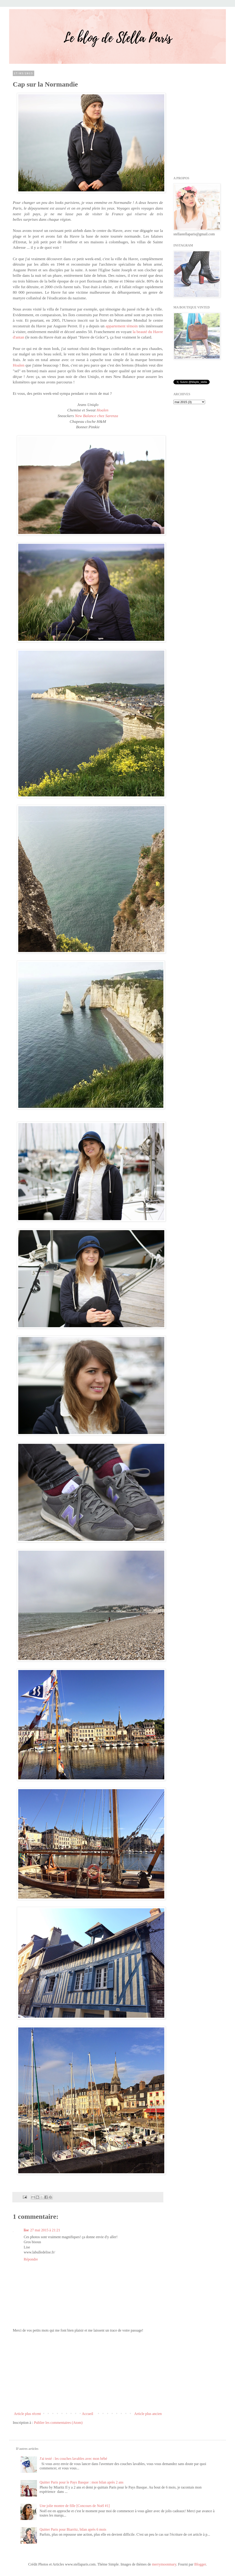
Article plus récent (27, 2414)
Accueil (87, 2414)
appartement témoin (122, 326)
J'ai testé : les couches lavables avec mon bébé (73, 2459)
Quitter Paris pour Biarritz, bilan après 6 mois (72, 2529)
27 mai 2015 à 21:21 (45, 2230)
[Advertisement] (88, 2372)
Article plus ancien (148, 2414)
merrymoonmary (164, 2564)
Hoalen (18, 365)
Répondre (31, 2259)
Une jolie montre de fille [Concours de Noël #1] (74, 2506)
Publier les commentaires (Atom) (58, 2423)
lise (26, 2230)
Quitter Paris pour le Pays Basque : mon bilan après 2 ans (81, 2482)
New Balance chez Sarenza (96, 415)
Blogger (200, 2564)
